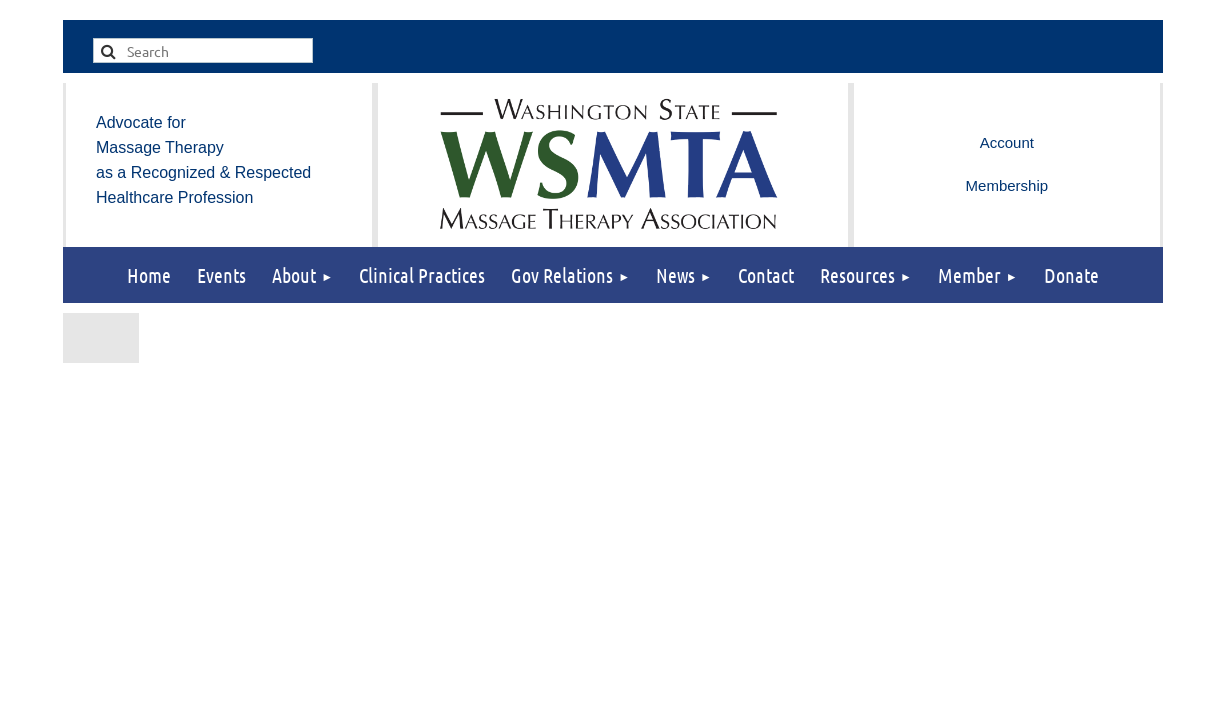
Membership (1007, 185)
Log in (1007, 143)
